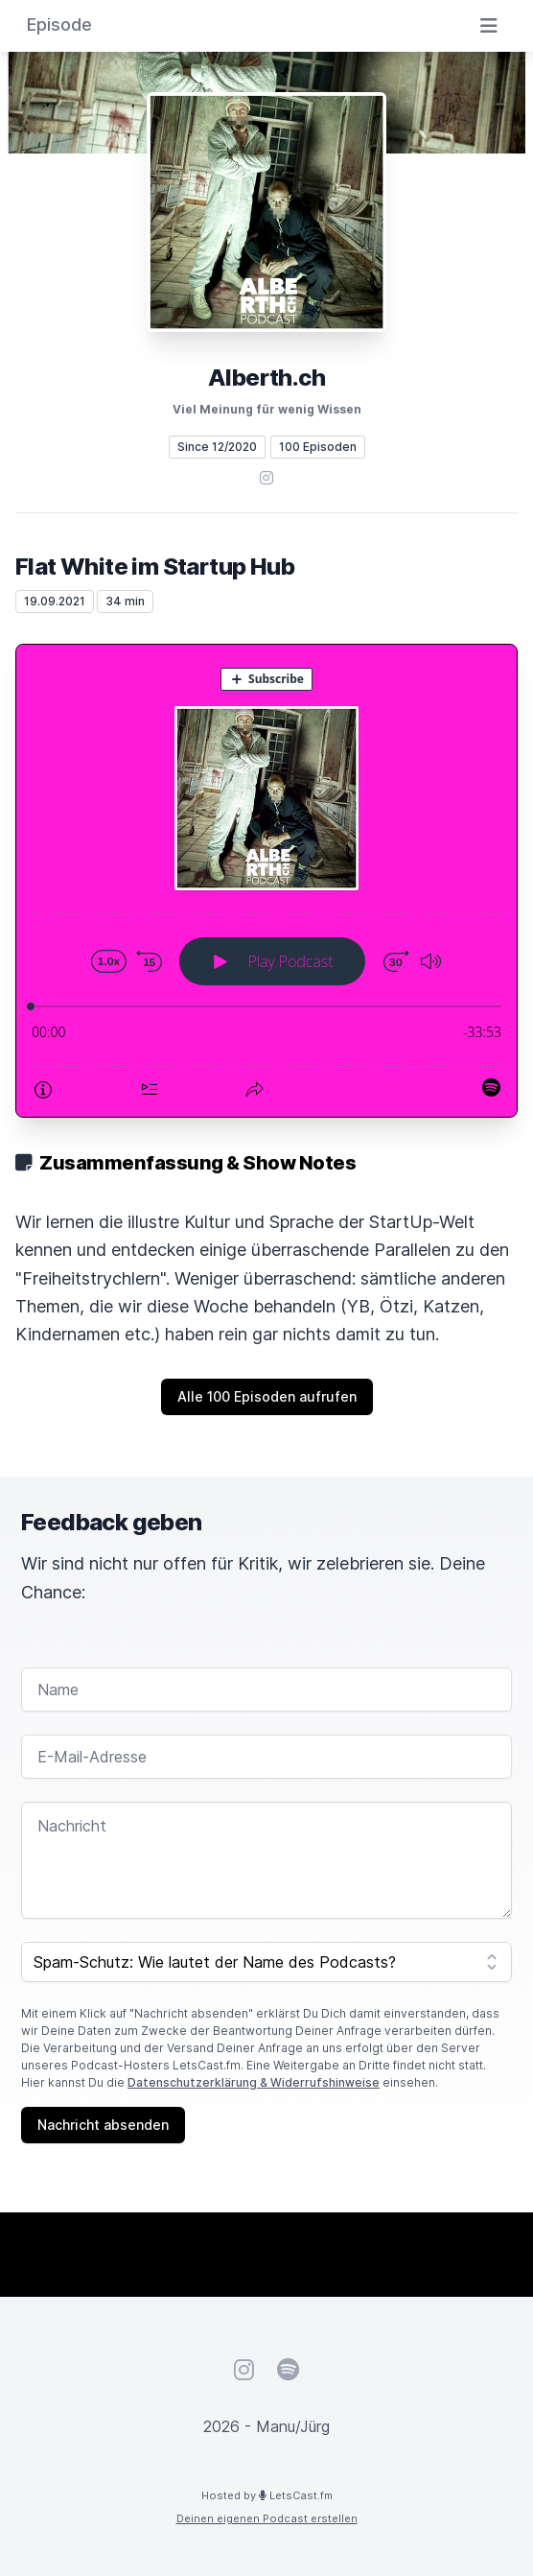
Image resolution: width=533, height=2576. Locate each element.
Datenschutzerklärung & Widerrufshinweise (253, 2082)
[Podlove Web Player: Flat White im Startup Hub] (266, 881)
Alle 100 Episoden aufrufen (267, 1396)
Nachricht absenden (103, 2124)
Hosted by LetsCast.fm (267, 2495)
